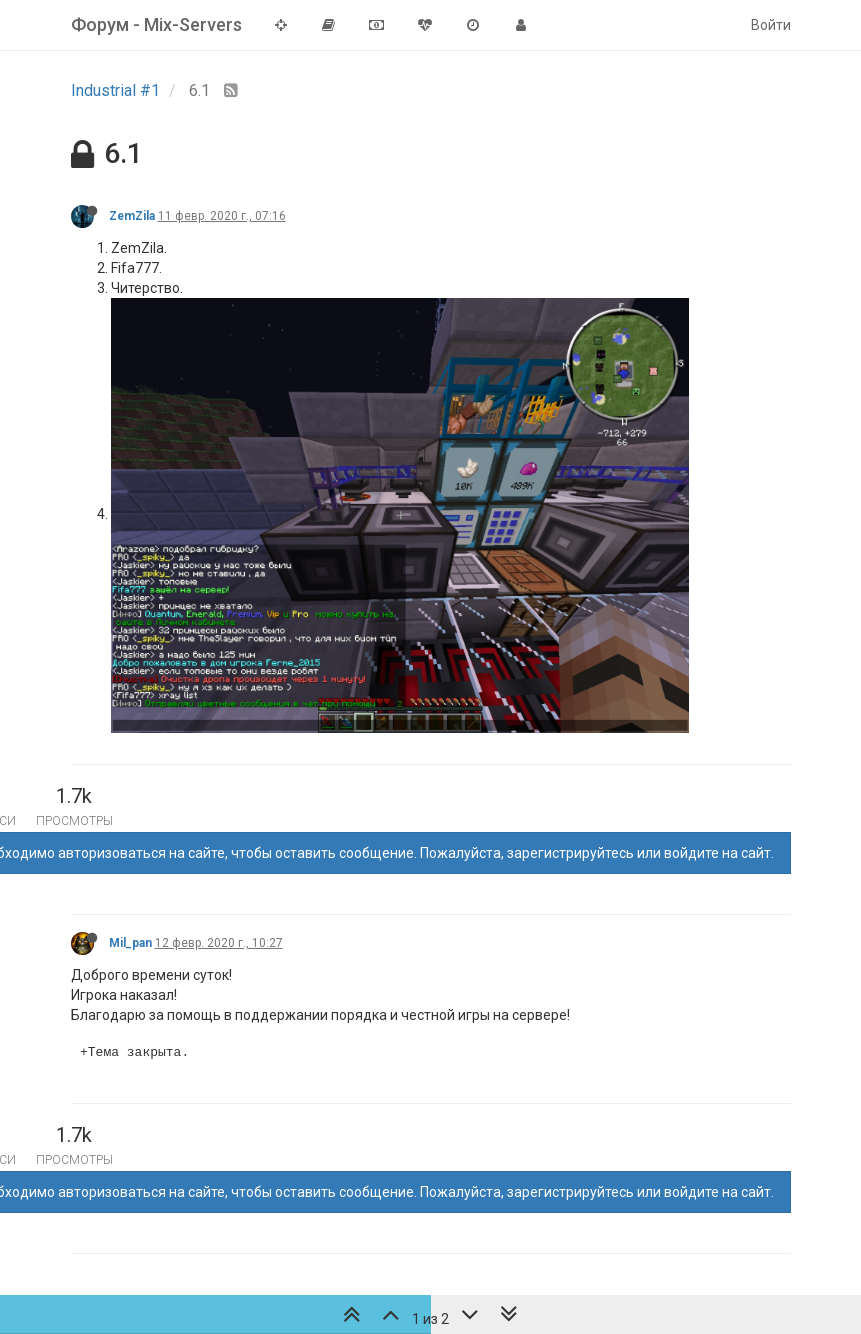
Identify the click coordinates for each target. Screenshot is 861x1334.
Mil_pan (130, 943)
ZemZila (132, 216)
